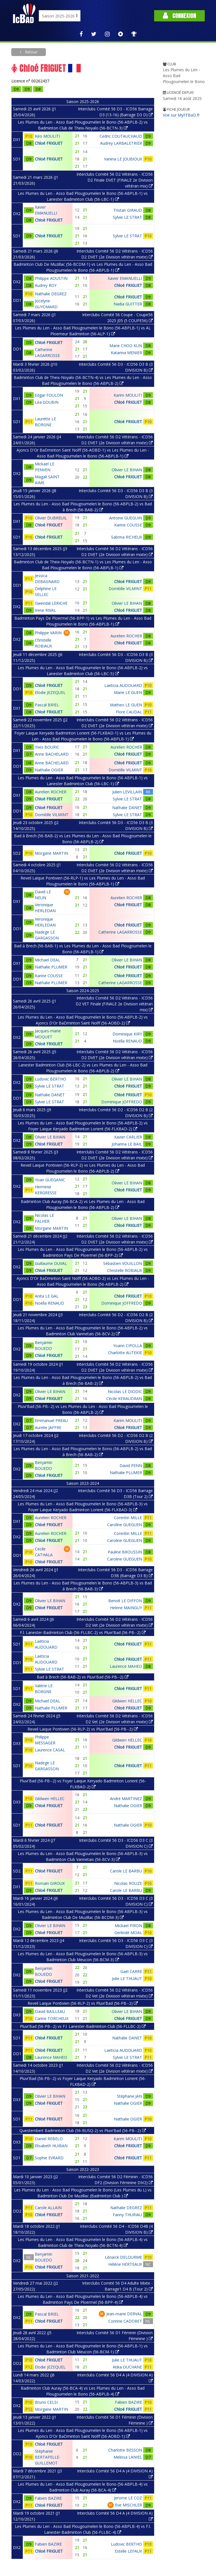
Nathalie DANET (127, 807)
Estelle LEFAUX (128, 2551)
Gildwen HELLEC (127, 1701)
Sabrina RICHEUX (126, 537)
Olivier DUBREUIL (51, 518)
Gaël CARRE (131, 1971)
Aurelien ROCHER (126, 636)
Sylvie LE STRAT (127, 217)
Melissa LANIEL (128, 2457)
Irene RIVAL (45, 610)
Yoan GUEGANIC (50, 1179)
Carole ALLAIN (48, 2207)
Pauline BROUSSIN (125, 1552)
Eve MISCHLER (128, 2505)
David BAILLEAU (50, 2011)
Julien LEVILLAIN (127, 791)
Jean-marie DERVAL (124, 2313)
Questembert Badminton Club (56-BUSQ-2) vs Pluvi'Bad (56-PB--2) (82, 2130)
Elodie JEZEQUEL (50, 692)
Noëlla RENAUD (127, 1041)
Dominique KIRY (127, 1034)
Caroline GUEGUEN (124, 1524)
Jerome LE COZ (128, 2498)
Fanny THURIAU (127, 2214)
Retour (30, 52)
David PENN (131, 1465)
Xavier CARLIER (128, 1137)
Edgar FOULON (49, 395)
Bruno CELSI (46, 2402)
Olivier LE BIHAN (127, 469)
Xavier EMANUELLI (125, 278)
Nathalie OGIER (49, 770)
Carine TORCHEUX (51, 2018)
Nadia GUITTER (128, 304)
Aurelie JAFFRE (48, 1427)
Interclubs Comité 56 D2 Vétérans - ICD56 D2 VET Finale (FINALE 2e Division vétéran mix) (114, 1003)
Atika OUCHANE (127, 2367)
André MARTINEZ (126, 1798)
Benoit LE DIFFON (125, 1600)
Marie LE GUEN (128, 692)
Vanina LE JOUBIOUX (123, 159)
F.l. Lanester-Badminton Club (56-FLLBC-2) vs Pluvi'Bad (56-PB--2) (83, 1632)
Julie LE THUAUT (127, 1978)
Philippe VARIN (48, 632)
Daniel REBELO (49, 2138)
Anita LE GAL (46, 1296)
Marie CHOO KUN (125, 345)
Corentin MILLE (128, 1517)
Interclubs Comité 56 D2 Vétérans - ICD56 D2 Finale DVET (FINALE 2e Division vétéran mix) (114, 180)
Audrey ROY (46, 285)
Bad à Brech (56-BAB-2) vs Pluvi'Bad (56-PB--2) (83, 1677)
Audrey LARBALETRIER (121, 143)
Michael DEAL (47, 960)
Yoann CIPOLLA (127, 1345)
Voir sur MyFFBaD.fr (181, 115)
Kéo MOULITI (47, 136)
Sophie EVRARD (49, 2157)
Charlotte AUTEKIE (125, 1352)
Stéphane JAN (129, 2096)
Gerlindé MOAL (128, 1932)
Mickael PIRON (128, 1925)
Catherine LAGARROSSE (120, 932)
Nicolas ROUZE (128, 1883)
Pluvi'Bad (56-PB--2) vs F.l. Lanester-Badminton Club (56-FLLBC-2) (83, 2026)
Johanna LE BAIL (127, 1144)
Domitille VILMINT (125, 588)
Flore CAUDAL (129, 712)
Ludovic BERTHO (50, 1079)
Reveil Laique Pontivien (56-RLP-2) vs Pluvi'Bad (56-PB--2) (83, 1729)
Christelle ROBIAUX (124, 1270)
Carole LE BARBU (126, 1871)
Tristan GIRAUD (127, 210)
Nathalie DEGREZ (51, 293)
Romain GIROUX (50, 1883)
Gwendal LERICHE (51, 603)
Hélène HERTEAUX (125, 2264)
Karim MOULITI (128, 395)
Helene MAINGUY (126, 1607)
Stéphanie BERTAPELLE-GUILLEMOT (47, 2457)
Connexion (179, 15)
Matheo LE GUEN (126, 704)
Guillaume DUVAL (51, 1263)
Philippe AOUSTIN (51, 278)
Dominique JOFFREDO (121, 1101)
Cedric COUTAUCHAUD (121, 136)
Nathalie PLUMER (51, 967)
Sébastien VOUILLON (122, 1263)
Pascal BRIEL (47, 704)
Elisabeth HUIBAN (51, 2145)
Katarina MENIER (126, 352)
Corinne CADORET (125, 2321)
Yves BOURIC (47, 747)
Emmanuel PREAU (51, 1420)
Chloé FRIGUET (49, 143)
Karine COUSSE (128, 525)
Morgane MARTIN (51, 853)
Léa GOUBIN (46, 402)
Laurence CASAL (50, 1750)
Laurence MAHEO (126, 1666)
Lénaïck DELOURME (123, 2257)
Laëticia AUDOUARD (123, 685)
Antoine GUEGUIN (125, 518)
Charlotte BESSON (125, 2450)
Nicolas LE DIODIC (125, 1391)
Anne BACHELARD (52, 754)
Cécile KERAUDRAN (124, 1398)
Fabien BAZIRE (128, 2402)
